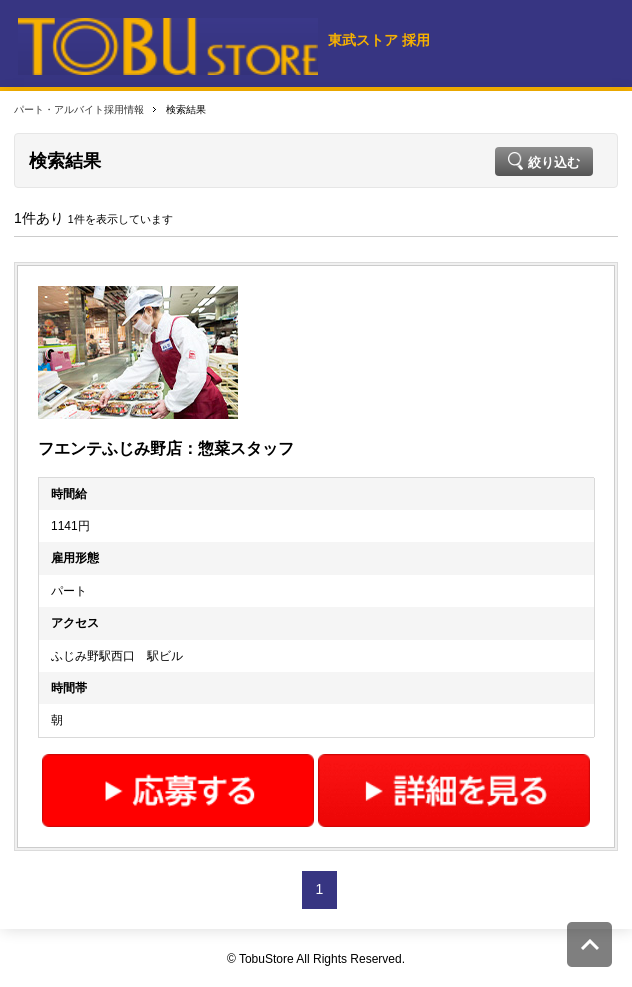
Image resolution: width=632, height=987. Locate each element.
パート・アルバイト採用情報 (79, 109)
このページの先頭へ (589, 944)
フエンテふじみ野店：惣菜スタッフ (166, 448)
